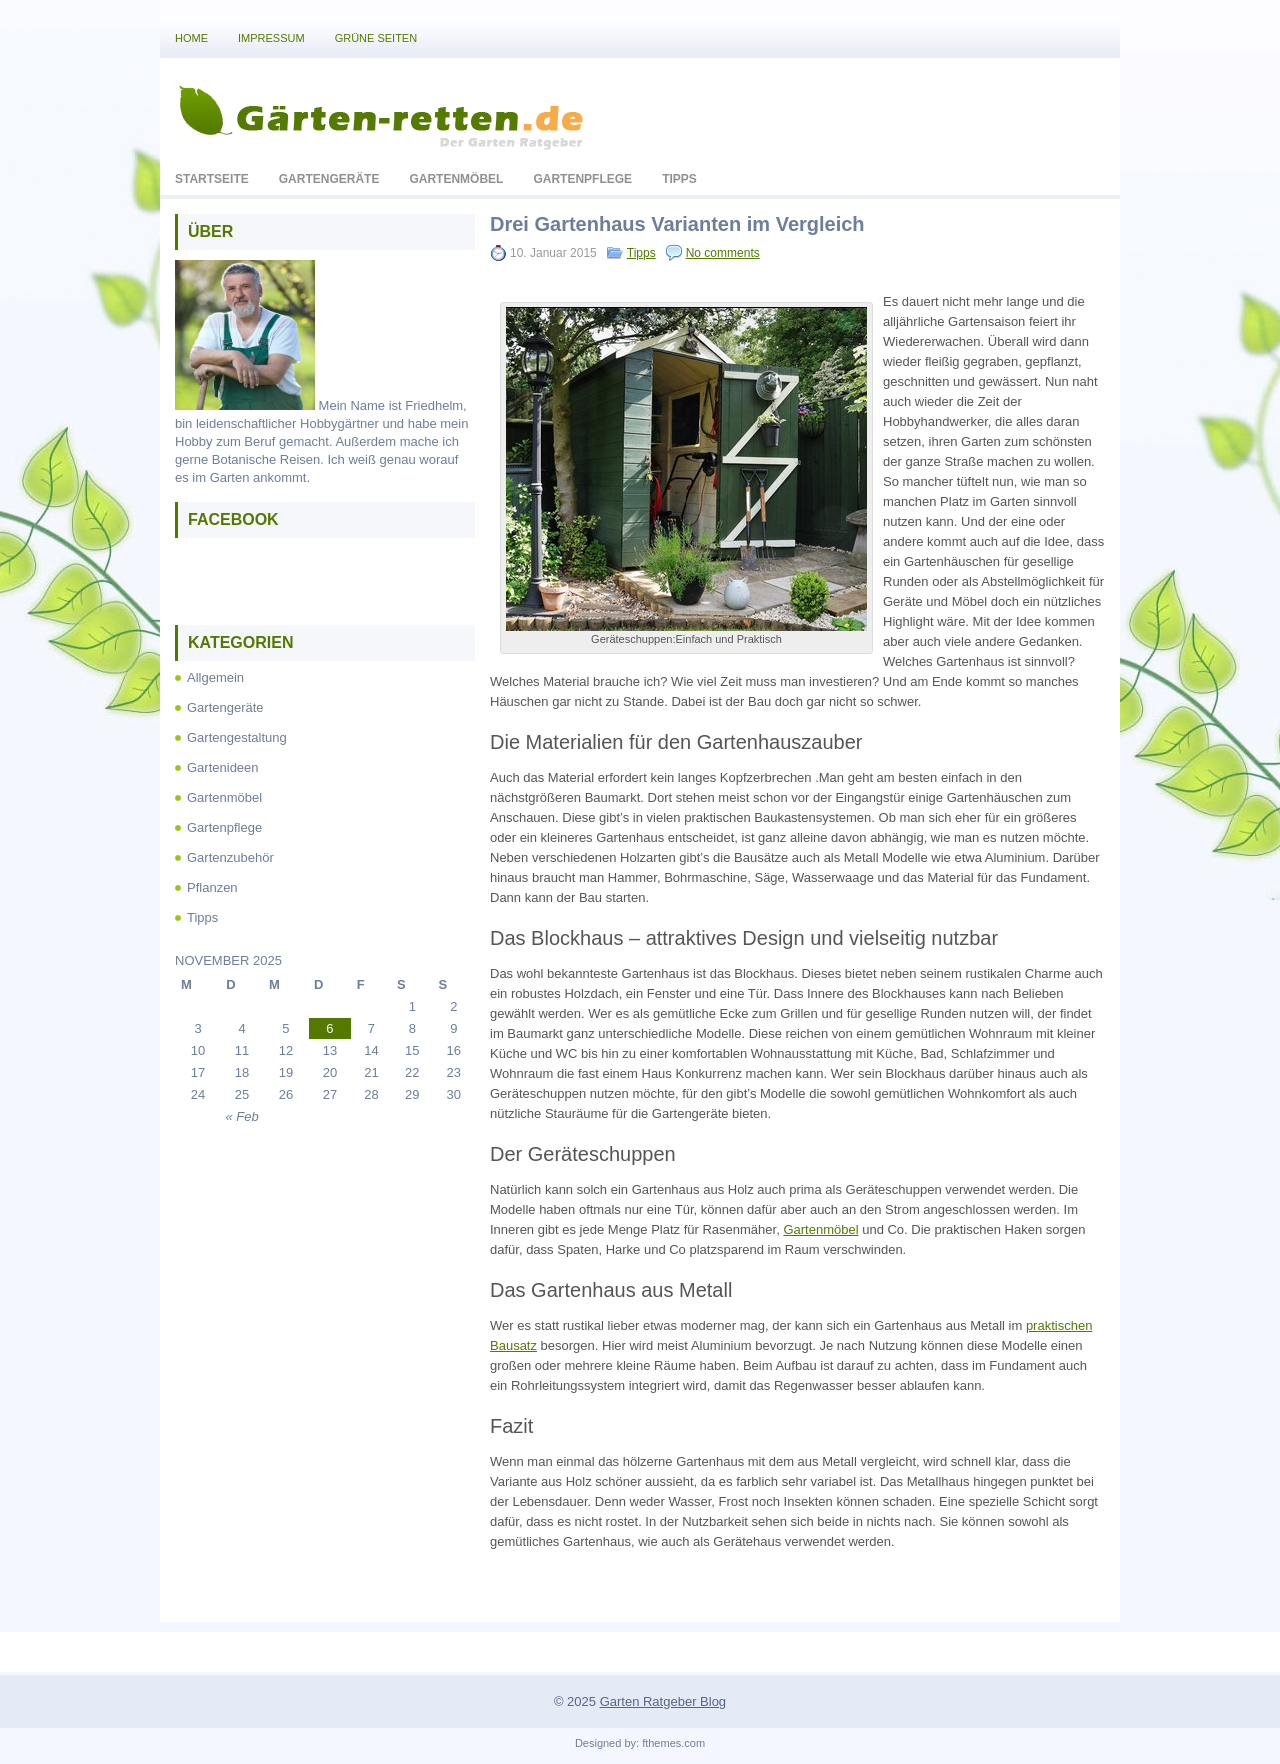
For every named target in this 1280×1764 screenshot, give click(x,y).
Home (191, 38)
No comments (723, 253)
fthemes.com (673, 1743)
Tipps (679, 179)
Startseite (212, 179)
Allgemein (215, 677)
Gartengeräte (329, 179)
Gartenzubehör (230, 857)
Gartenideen (223, 767)
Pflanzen (212, 887)
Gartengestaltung (237, 737)
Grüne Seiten (376, 38)
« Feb (241, 1116)
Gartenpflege (582, 179)
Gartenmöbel (456, 179)
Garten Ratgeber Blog (663, 1701)
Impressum (271, 38)
